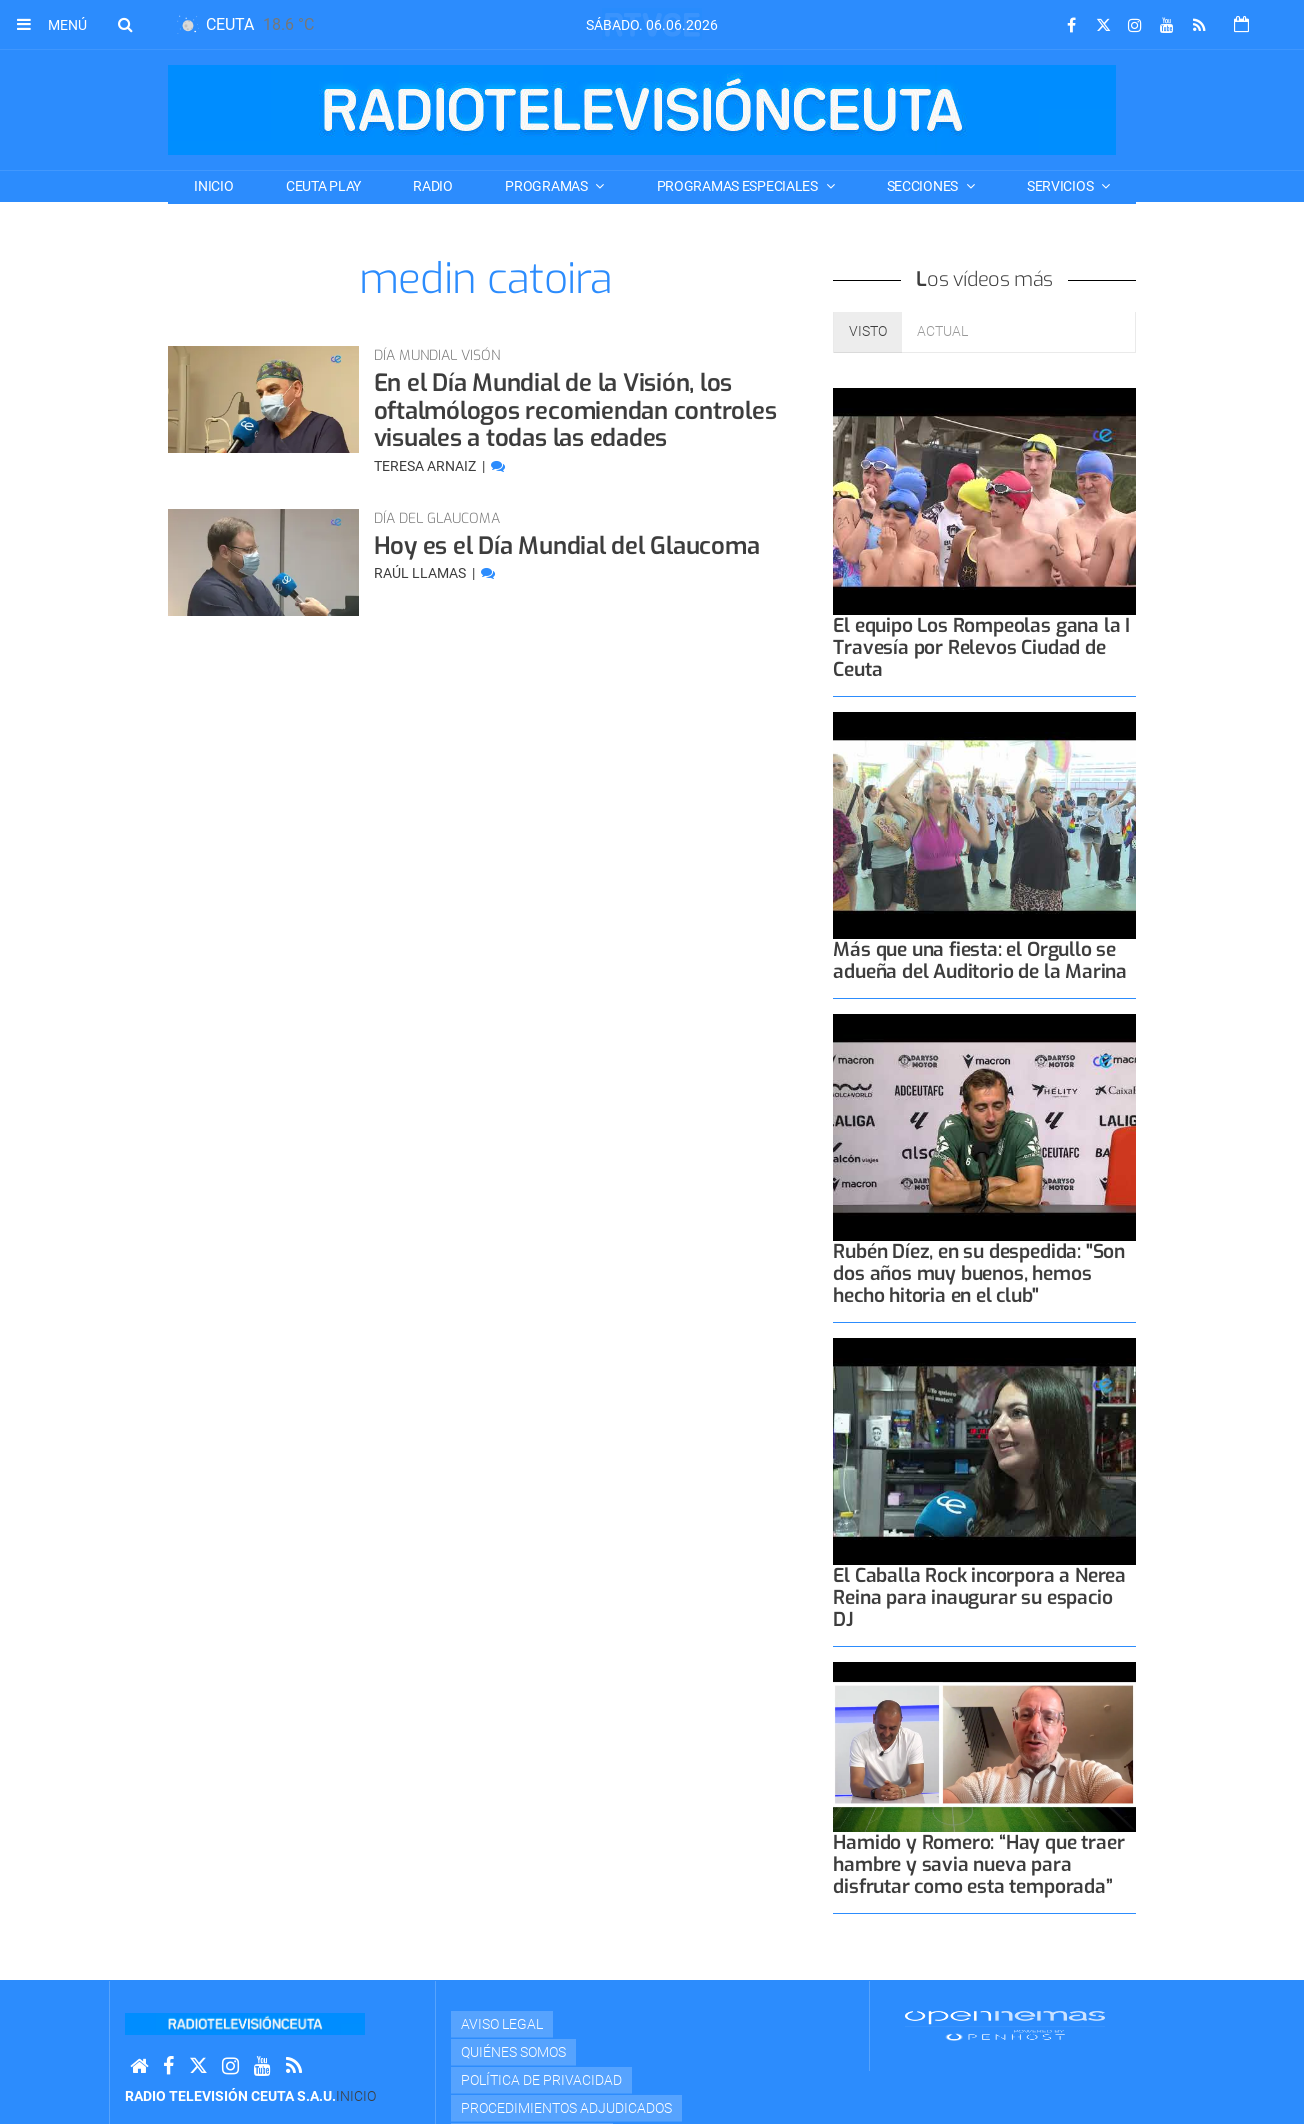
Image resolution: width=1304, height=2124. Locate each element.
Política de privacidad (541, 2080)
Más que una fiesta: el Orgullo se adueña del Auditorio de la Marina (980, 960)
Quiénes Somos (513, 2052)
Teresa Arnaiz (426, 466)
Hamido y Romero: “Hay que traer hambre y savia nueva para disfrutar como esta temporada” (978, 1864)
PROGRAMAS (547, 186)
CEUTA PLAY (323, 186)
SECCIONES (924, 186)
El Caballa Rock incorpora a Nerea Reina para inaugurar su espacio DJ (979, 1597)
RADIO (433, 186)
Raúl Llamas (421, 573)
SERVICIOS (1061, 186)
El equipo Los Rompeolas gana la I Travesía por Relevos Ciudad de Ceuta (981, 647)
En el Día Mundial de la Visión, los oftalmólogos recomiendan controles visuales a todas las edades (575, 410)
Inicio (213, 186)
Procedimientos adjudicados (566, 2108)
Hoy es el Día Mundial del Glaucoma (567, 546)
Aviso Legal (502, 2024)
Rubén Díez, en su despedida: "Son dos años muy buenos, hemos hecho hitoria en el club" (979, 1273)
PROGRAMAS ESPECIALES (739, 186)
